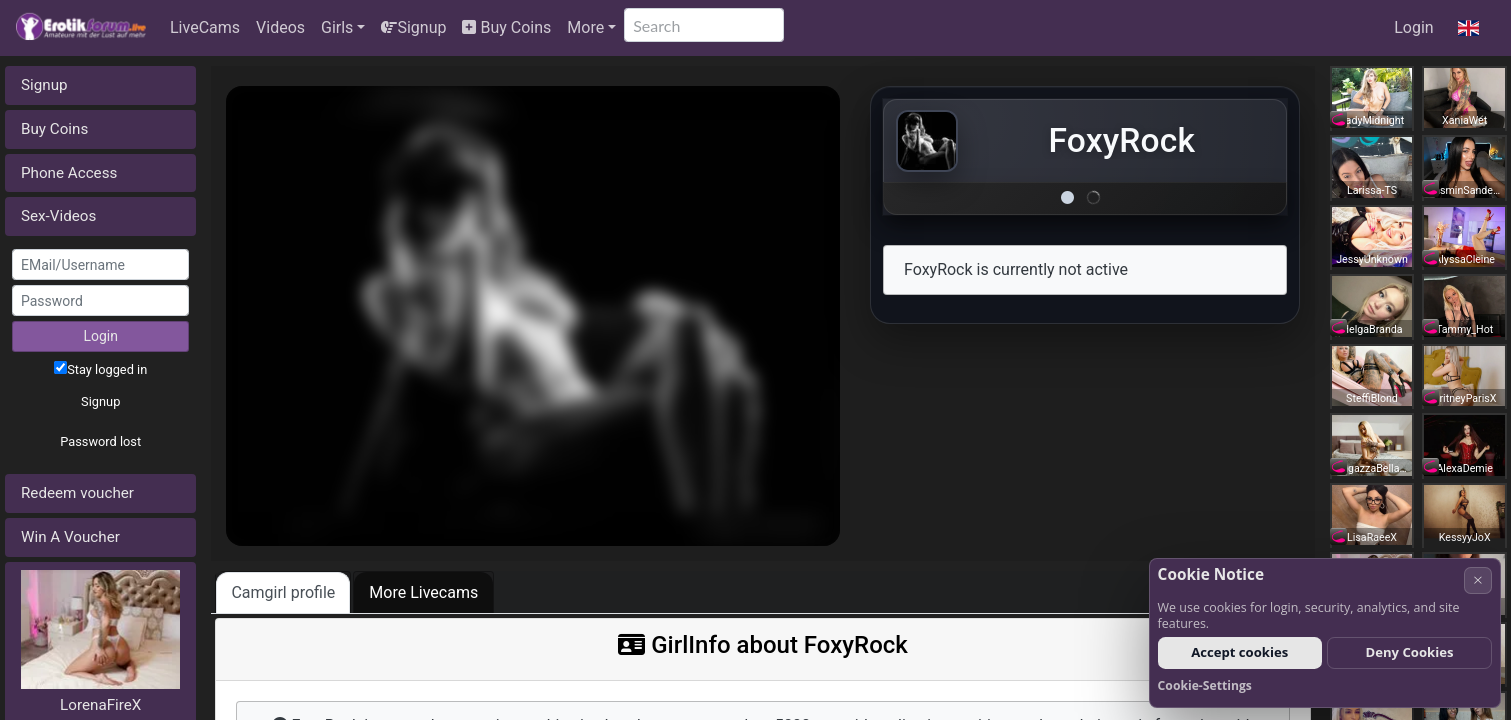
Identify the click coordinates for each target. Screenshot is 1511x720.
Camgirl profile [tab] (283, 592)
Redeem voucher (77, 493)
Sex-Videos (58, 216)
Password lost (100, 441)
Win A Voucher (70, 537)
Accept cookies (1239, 652)
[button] (1468, 28)
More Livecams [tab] (423, 592)
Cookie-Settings (1205, 685)
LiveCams (205, 27)
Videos (280, 27)
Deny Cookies (1410, 652)
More (585, 27)
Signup (413, 27)
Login (1413, 27)
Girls (337, 27)
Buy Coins (506, 27)
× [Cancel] (1478, 579)
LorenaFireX (100, 705)
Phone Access (69, 173)
